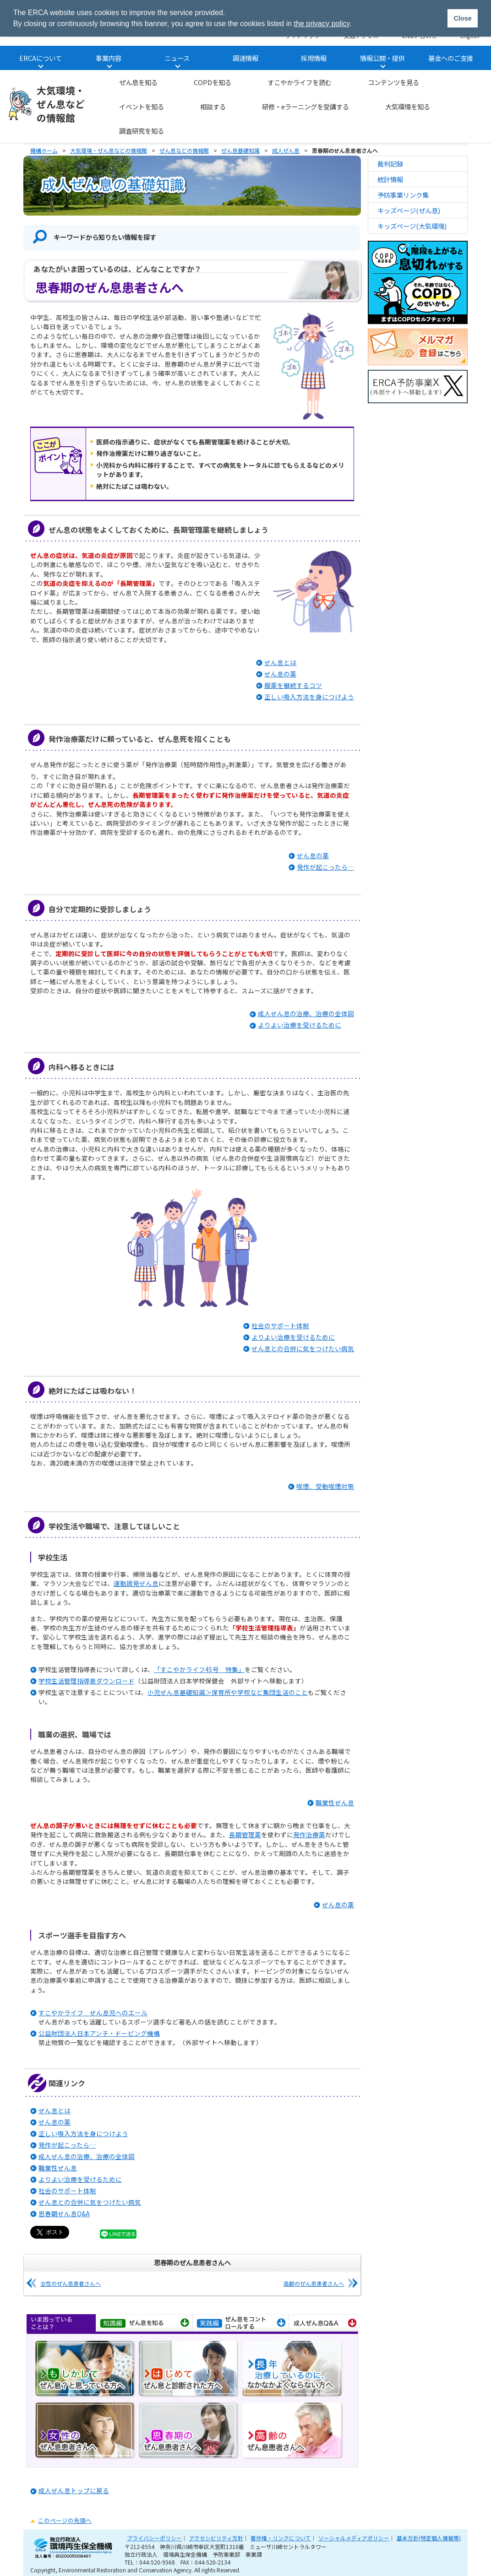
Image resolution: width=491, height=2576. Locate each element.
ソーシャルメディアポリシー (353, 2538)
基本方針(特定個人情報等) (429, 2538)
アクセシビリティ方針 (216, 2538)
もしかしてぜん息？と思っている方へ (85, 2369)
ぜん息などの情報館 (184, 150)
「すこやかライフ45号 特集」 (199, 1669)
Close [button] (462, 18)
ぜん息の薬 (280, 673)
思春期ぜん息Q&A (64, 2213)
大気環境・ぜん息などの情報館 (61, 103)
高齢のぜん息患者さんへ (314, 2283)
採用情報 (314, 58)
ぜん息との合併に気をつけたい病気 (302, 1348)
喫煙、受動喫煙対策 (325, 1486)
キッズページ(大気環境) (412, 226)
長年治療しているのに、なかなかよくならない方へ (292, 2369)
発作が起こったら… (325, 866)
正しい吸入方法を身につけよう (309, 696)
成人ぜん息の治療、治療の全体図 (306, 1013)
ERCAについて (40, 58)
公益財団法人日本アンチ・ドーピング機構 (99, 2033)
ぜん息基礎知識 (240, 150)
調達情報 (245, 58)
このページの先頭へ (65, 2520)
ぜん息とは (280, 662)
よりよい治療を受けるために (299, 1024)
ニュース (177, 58)
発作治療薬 (309, 1834)
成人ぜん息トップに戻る (73, 2490)
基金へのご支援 (450, 58)
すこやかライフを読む (299, 82)
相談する (213, 106)
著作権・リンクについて (281, 2538)
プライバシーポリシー (154, 2538)
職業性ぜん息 (335, 1802)
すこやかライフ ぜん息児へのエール (92, 2012)
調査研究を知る (141, 130)
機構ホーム (44, 150)
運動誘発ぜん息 (136, 1583)
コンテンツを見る (393, 82)
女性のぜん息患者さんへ (70, 2283)
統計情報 (390, 179)
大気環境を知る (407, 106)
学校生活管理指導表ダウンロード (86, 1680)
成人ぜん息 (286, 150)
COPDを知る (212, 82)
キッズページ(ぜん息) (408, 210)
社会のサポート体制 (280, 1325)
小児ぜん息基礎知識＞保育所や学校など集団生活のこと (227, 1692)
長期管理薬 (245, 1834)
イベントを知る (141, 106)
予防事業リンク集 (403, 195)
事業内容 (108, 58)
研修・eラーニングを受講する (305, 106)
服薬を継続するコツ (293, 685)
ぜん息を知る (138, 82)
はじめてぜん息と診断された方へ (189, 2369)
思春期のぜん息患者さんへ (189, 2431)
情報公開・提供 (382, 58)
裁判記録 (390, 163)
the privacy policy (322, 23)
